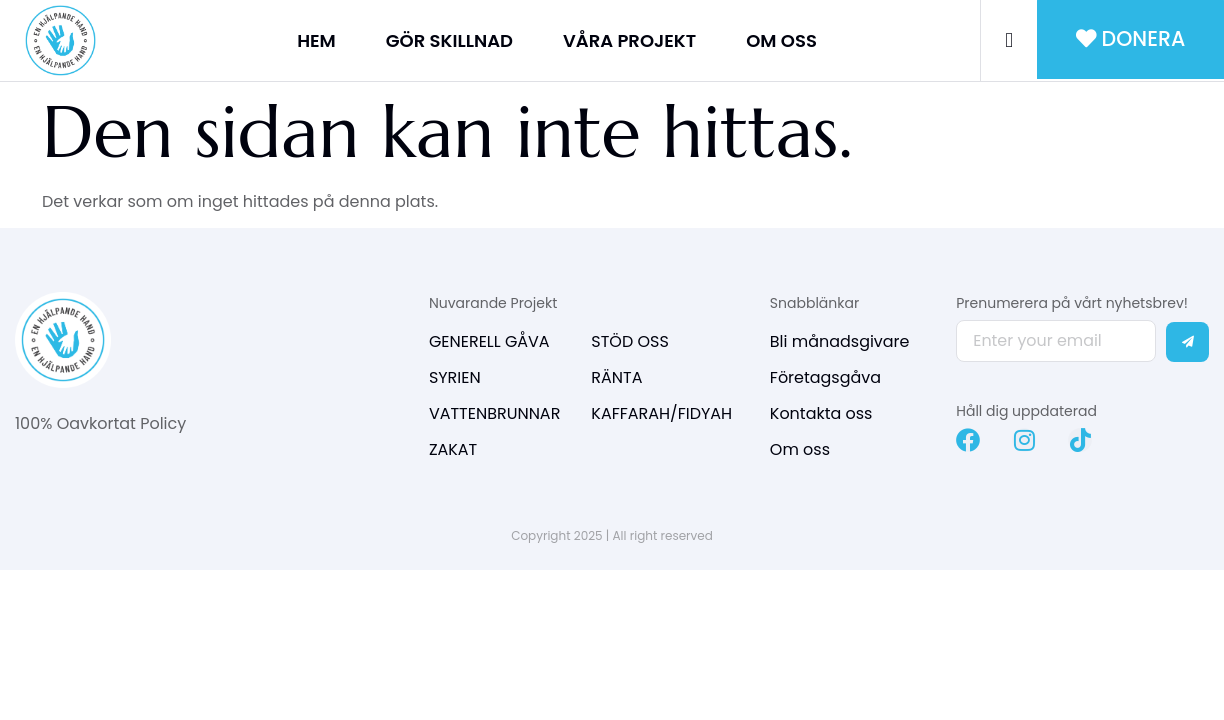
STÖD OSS (630, 341)
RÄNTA (616, 377)
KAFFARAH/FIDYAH (661, 413)
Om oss (800, 449)
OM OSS (781, 40)
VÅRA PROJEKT (629, 40)
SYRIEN (455, 377)
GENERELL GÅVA (489, 341)
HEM (316, 40)
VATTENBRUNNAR (495, 413)
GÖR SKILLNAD (449, 40)
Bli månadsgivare (840, 341)
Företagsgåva (825, 377)
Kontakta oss (821, 413)
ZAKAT (453, 449)
